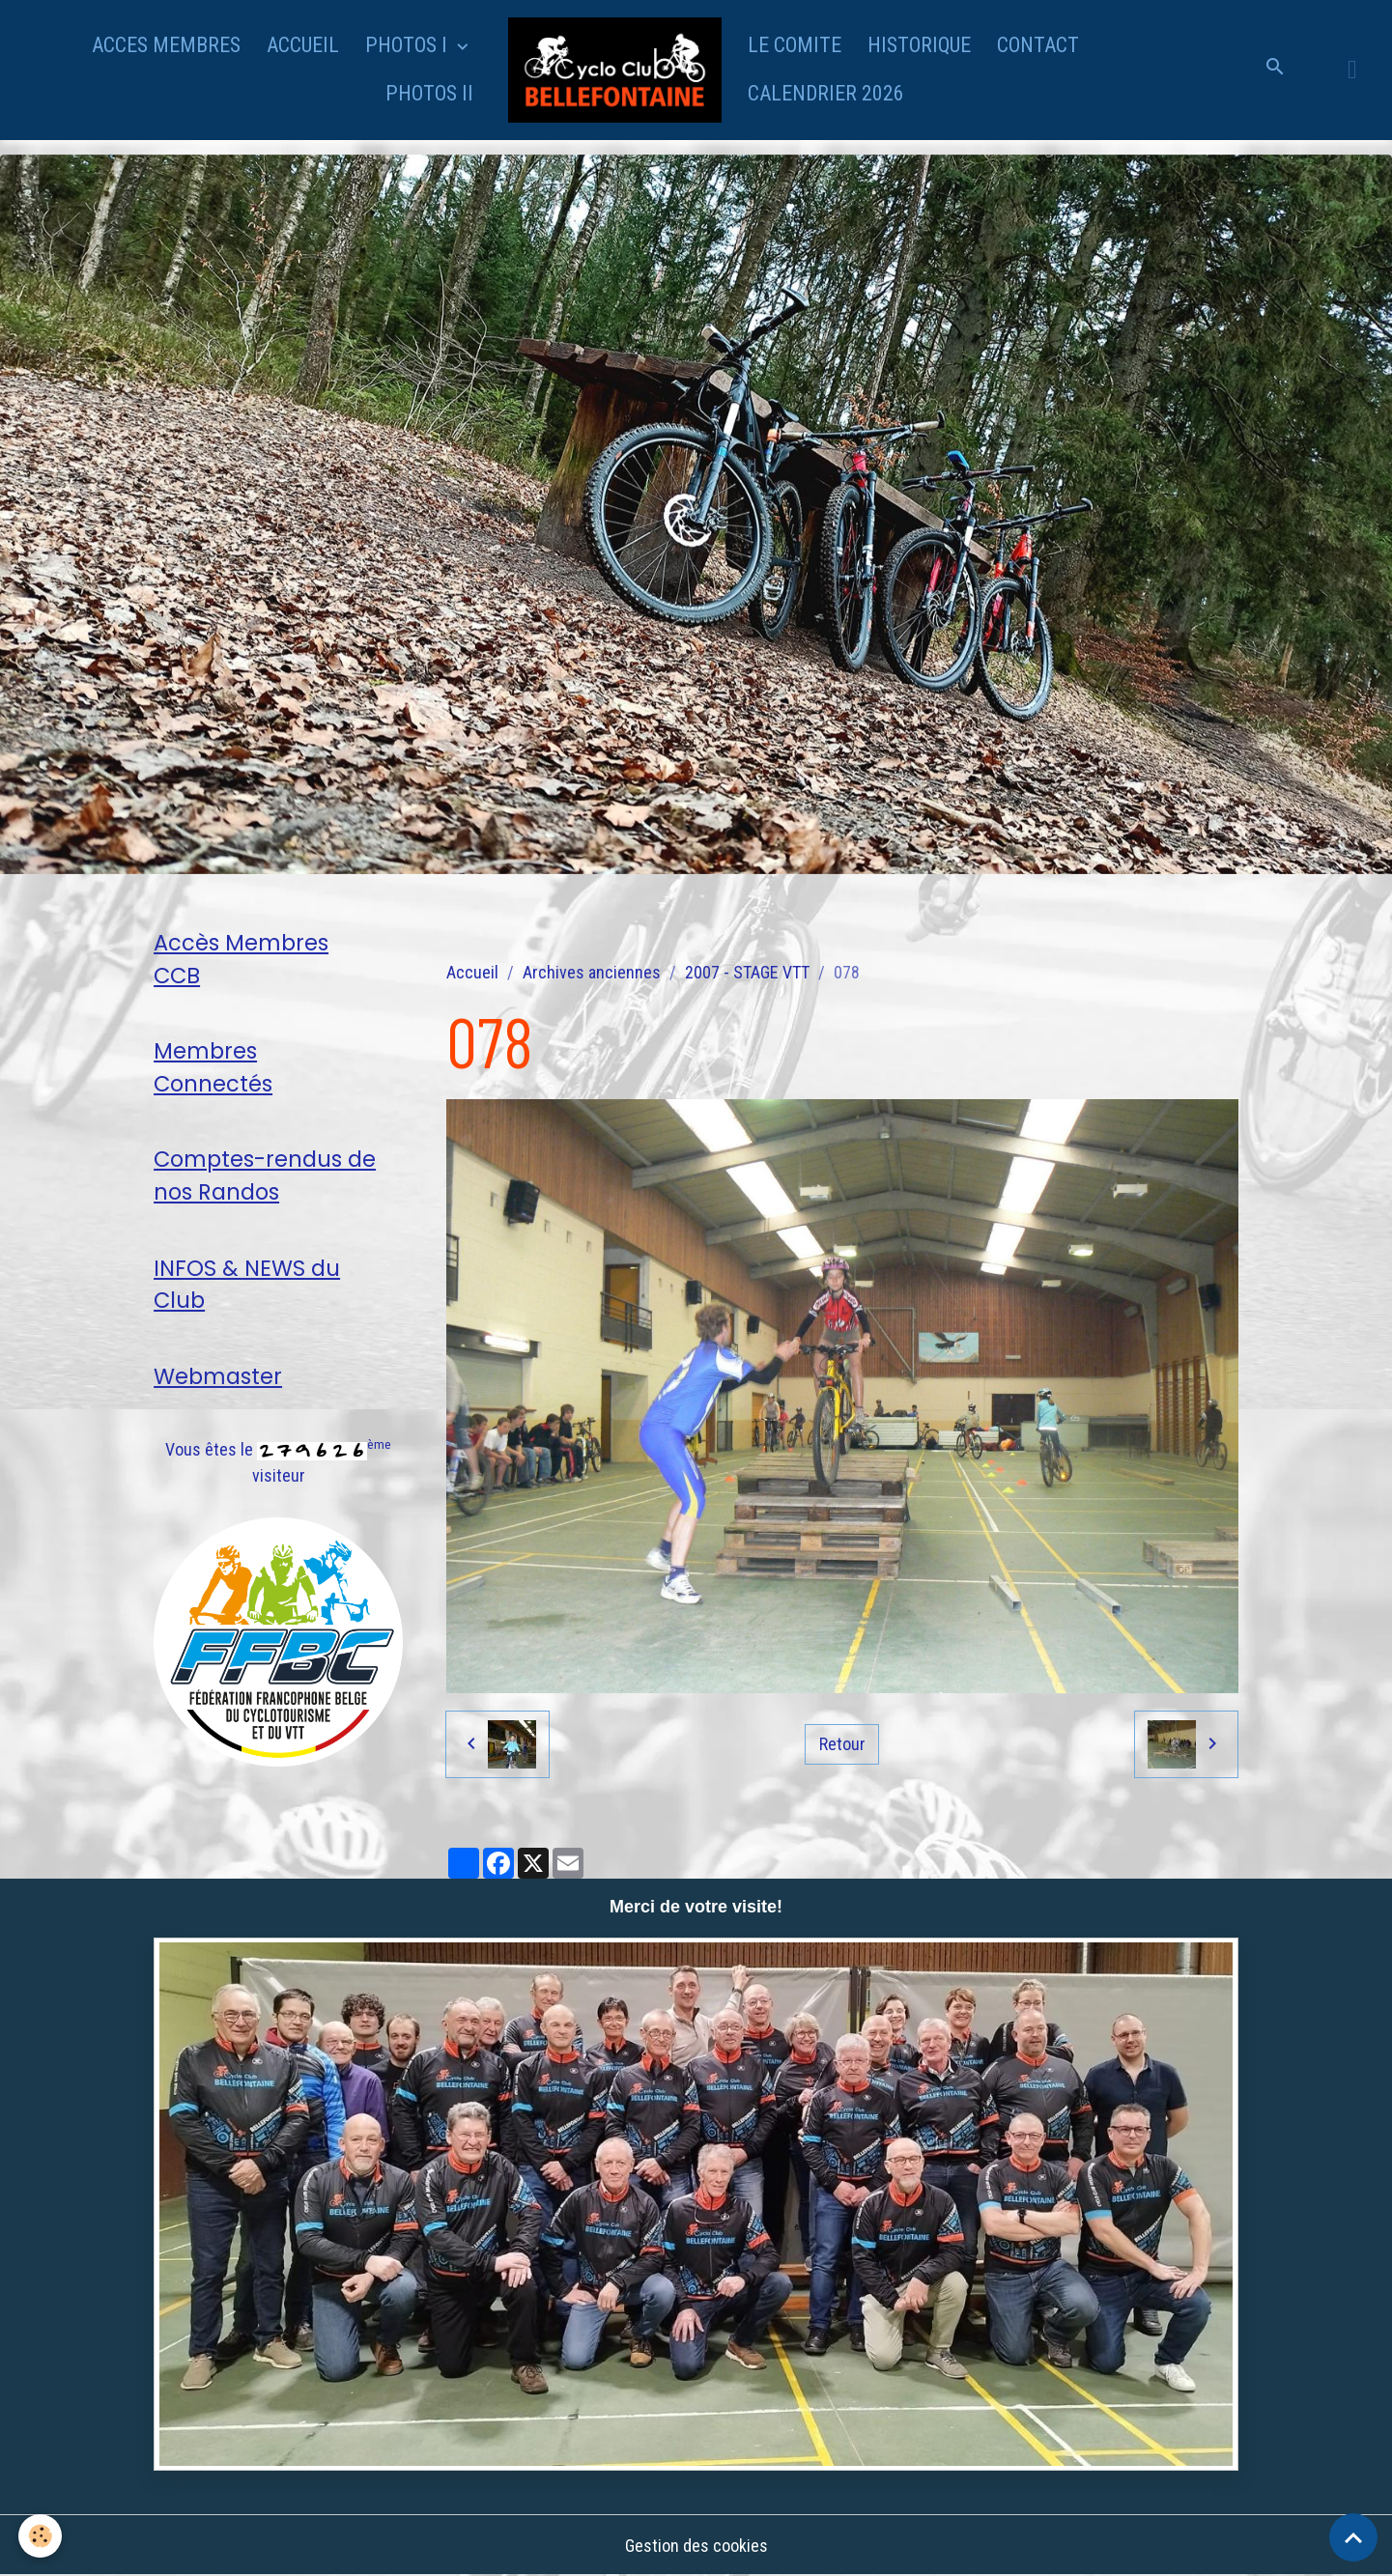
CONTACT (1038, 45)
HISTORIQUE (919, 45)
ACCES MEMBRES (166, 45)
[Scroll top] (1353, 2537)
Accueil (472, 972)
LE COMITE (794, 45)
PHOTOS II (429, 93)
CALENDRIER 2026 (826, 93)
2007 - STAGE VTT (747, 972)
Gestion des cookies (696, 2545)
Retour (842, 1744)
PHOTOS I (408, 45)
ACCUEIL (303, 45)
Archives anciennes (592, 972)
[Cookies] (41, 2536)
